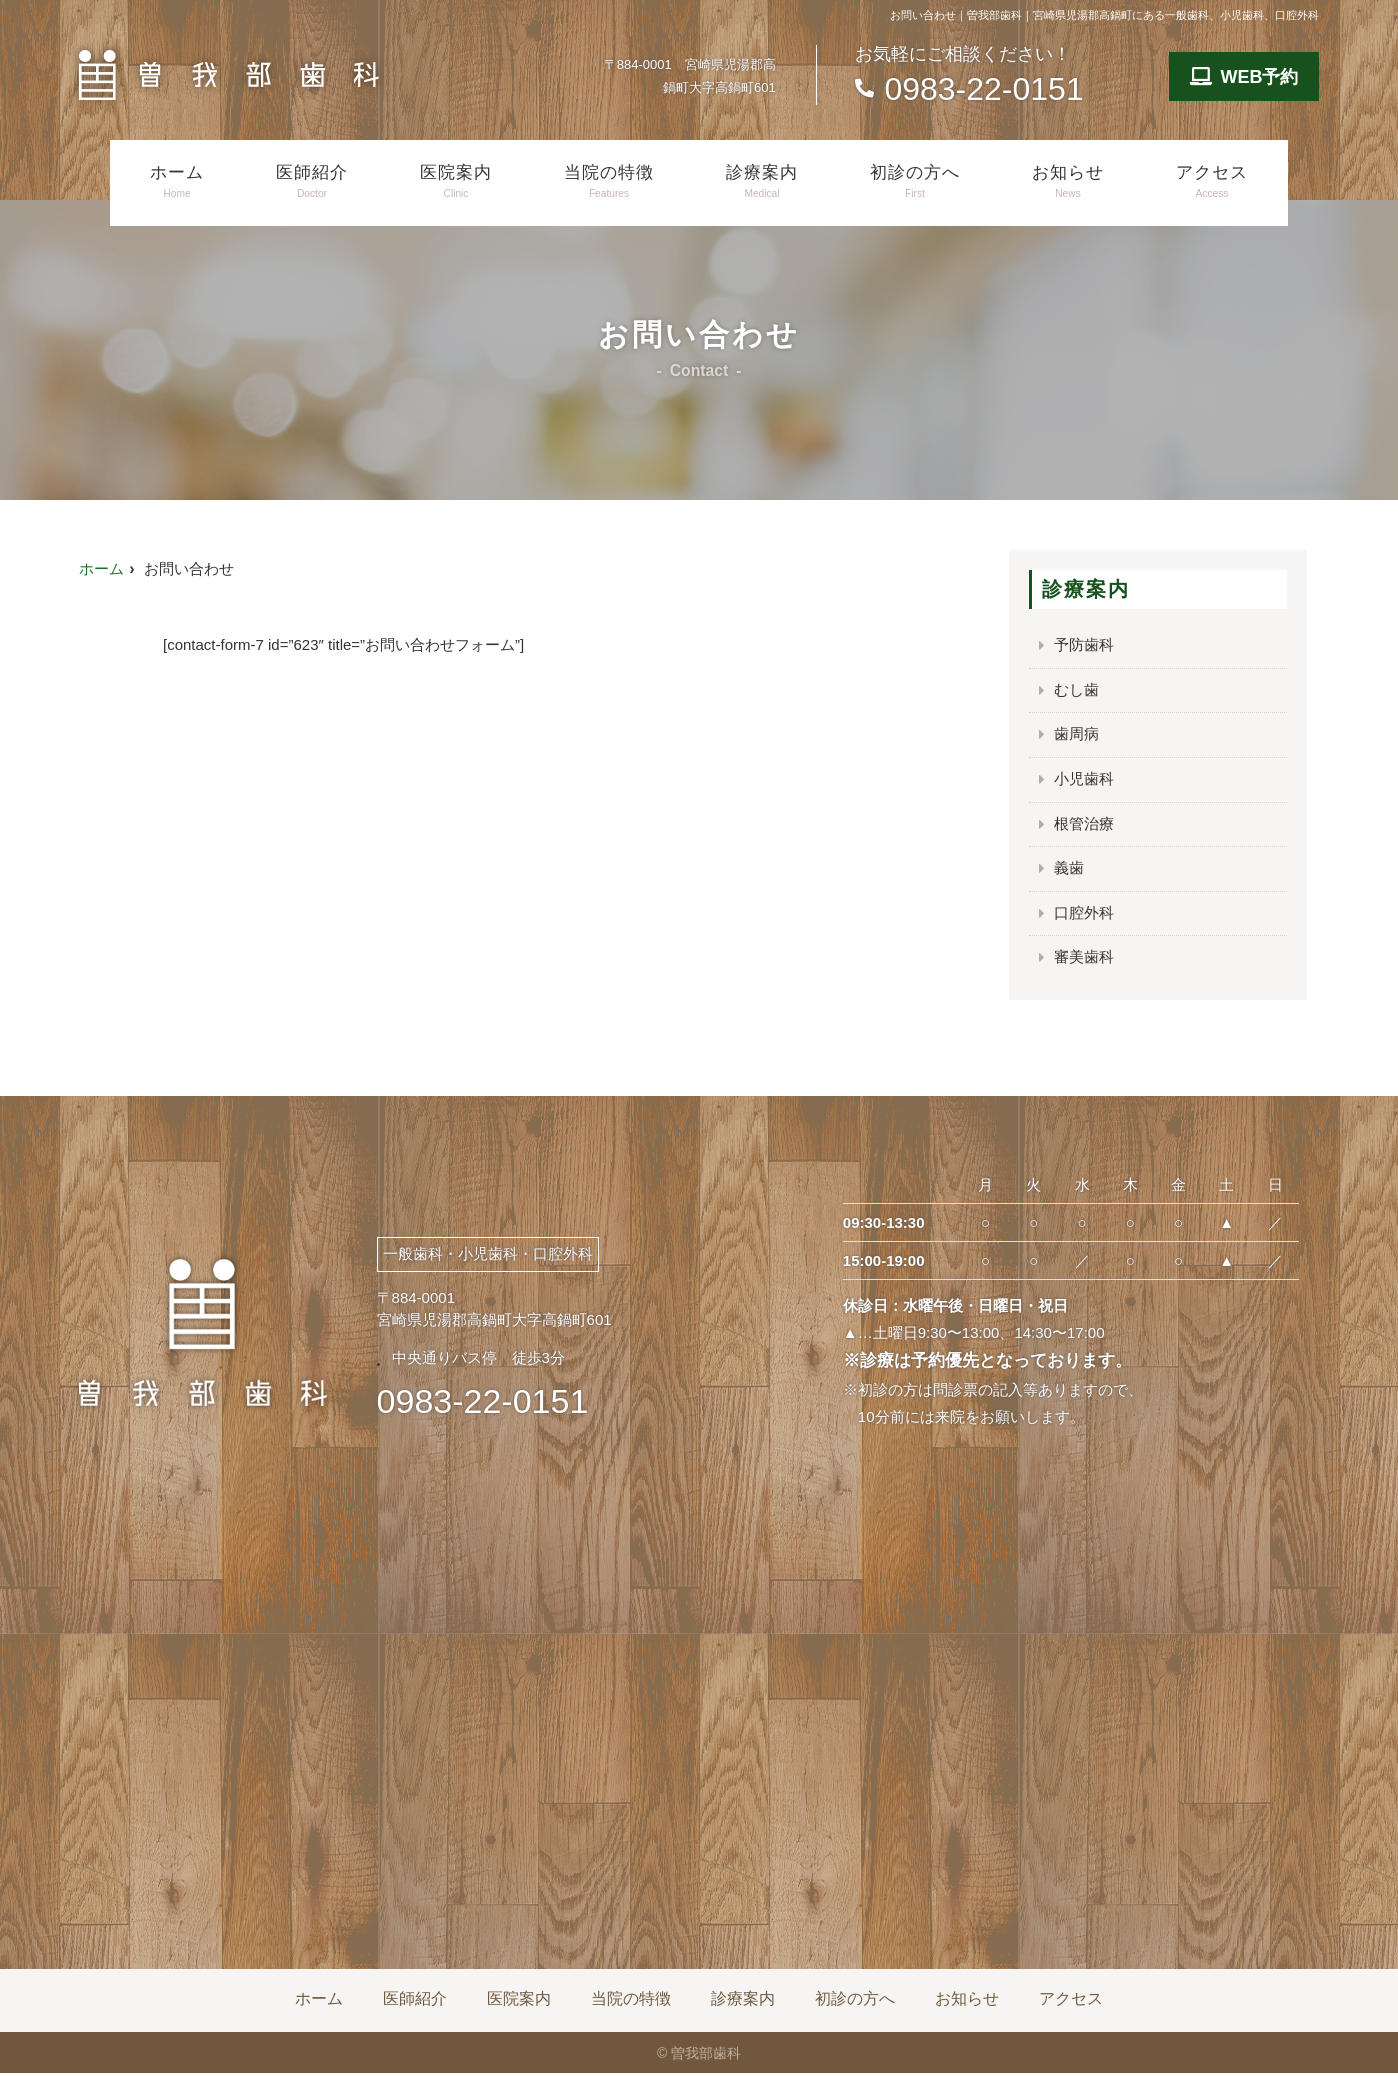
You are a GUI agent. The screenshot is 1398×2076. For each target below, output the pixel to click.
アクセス (1212, 182)
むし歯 (1076, 690)
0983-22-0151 (483, 1404)
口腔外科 (1084, 915)
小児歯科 (1084, 780)
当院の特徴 (609, 182)
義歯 (1069, 870)
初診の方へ (915, 182)
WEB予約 (1244, 77)
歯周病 (1076, 735)
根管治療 (1084, 825)
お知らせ (1068, 182)
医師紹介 (312, 182)
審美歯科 (1084, 960)
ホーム (177, 182)
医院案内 (456, 182)
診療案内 (762, 182)
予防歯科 (1084, 645)
